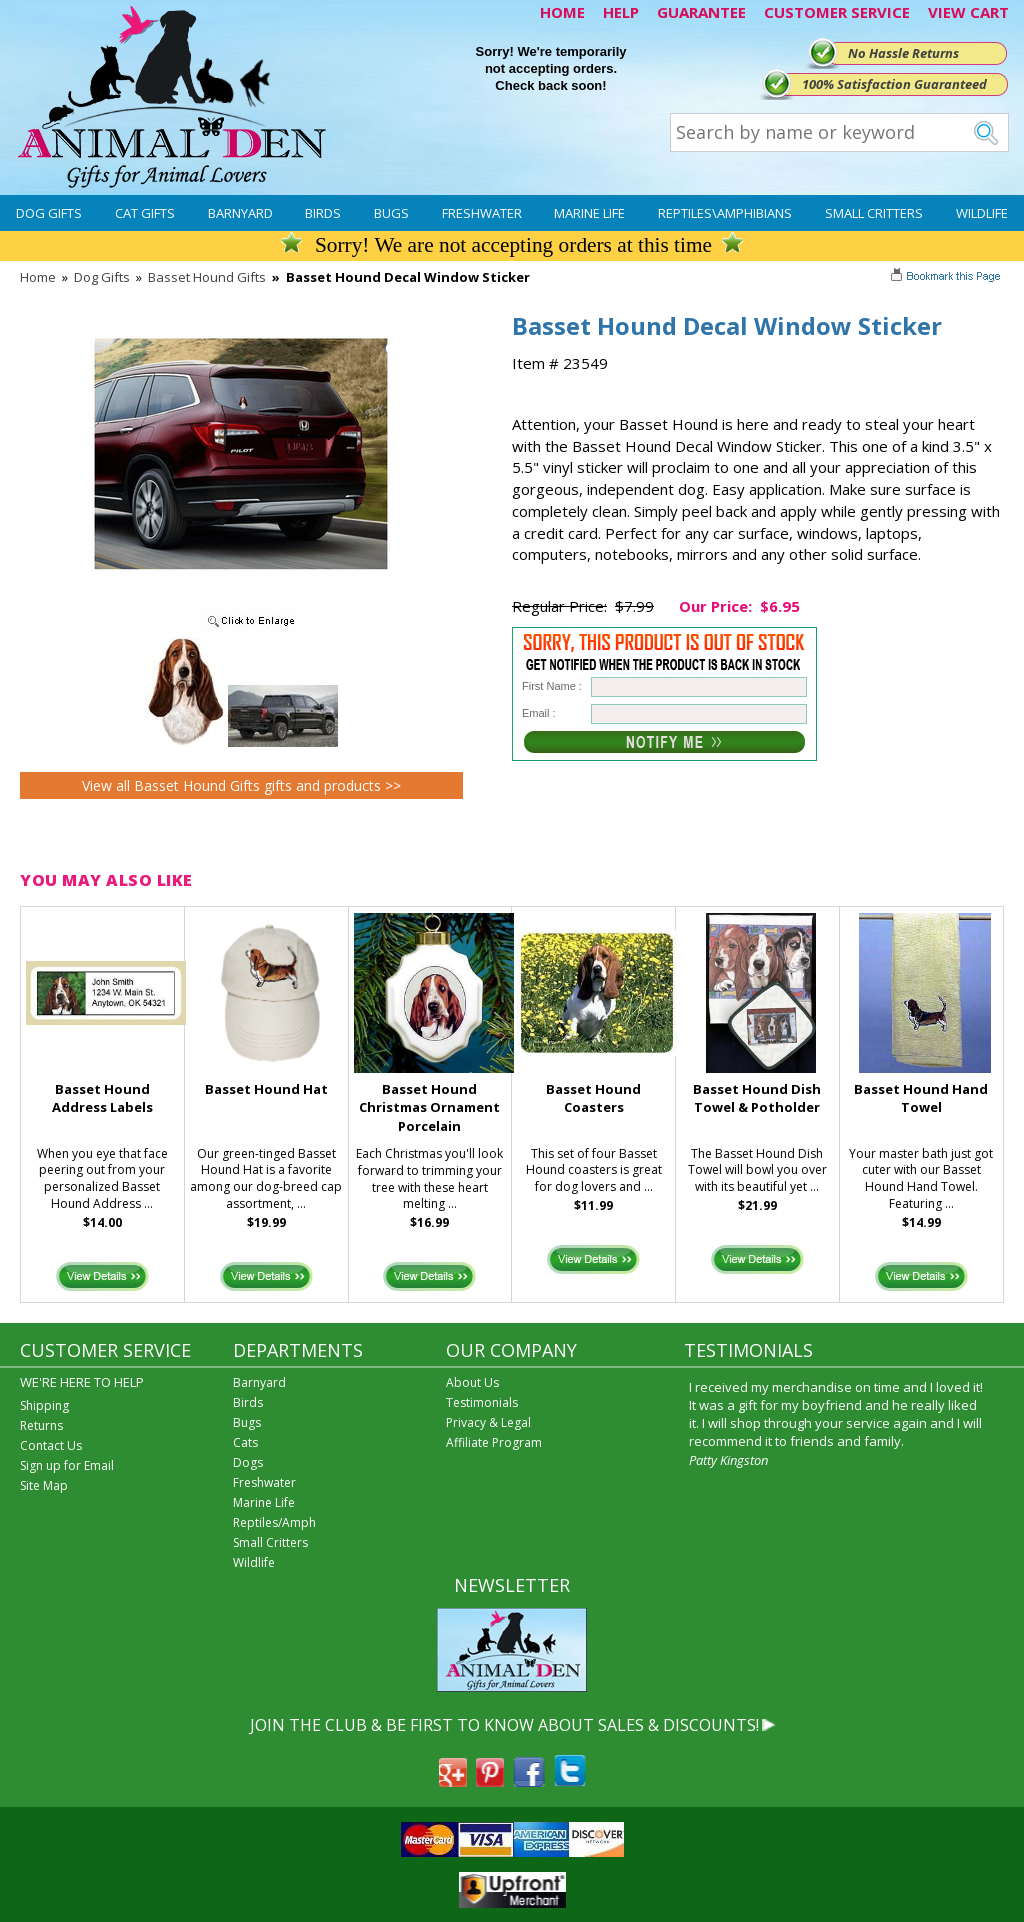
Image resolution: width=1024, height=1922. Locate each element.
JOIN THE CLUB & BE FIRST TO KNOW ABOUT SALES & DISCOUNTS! (504, 1725)
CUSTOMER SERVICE (837, 12)
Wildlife (982, 213)
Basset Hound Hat (266, 1089)
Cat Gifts (145, 213)
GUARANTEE (701, 12)
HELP (621, 12)
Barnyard (240, 213)
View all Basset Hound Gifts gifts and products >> (241, 785)
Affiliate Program (494, 1442)
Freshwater (482, 213)
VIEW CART (968, 12)
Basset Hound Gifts (207, 277)
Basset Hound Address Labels (102, 1098)
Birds (323, 213)
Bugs (391, 213)
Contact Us (51, 1445)
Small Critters (874, 213)
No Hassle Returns (903, 53)
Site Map (44, 1485)
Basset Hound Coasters (593, 1098)
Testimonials (482, 1402)
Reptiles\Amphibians (725, 213)
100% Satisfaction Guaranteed (894, 84)
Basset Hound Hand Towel (921, 1098)
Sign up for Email (67, 1465)
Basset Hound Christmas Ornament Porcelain (429, 1108)
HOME (562, 12)
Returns (41, 1425)
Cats (245, 1442)
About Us (472, 1382)
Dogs (248, 1462)
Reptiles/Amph (274, 1522)
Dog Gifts (49, 213)
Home (38, 277)
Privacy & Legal (488, 1422)
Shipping (44, 1405)
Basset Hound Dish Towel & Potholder (757, 1098)
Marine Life (589, 213)
